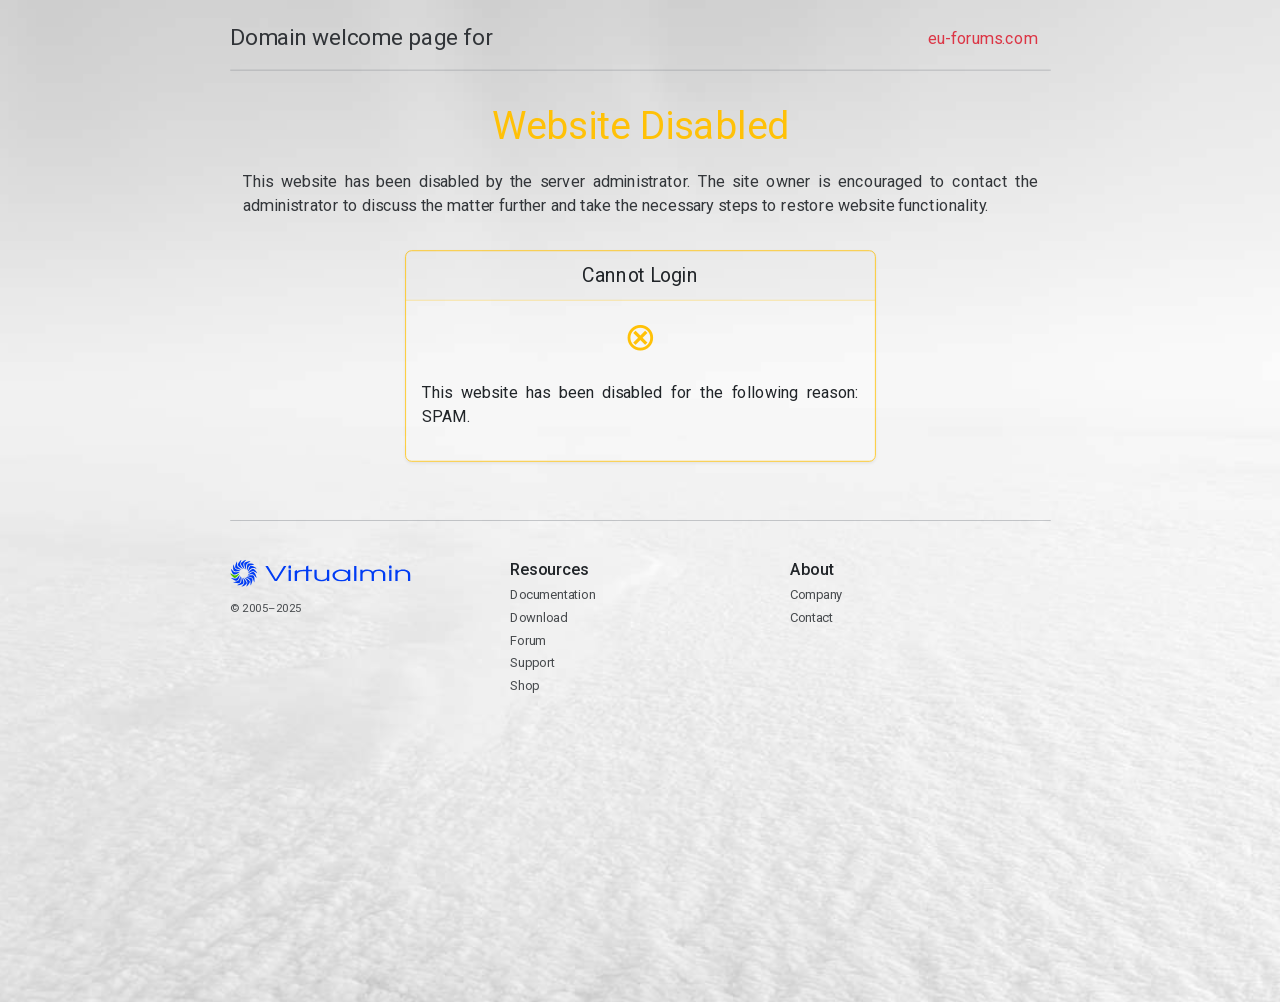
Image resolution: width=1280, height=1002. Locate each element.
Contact (920, 675)
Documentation (552, 594)
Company (816, 594)
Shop (524, 685)
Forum (528, 640)
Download (538, 617)
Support (532, 662)
